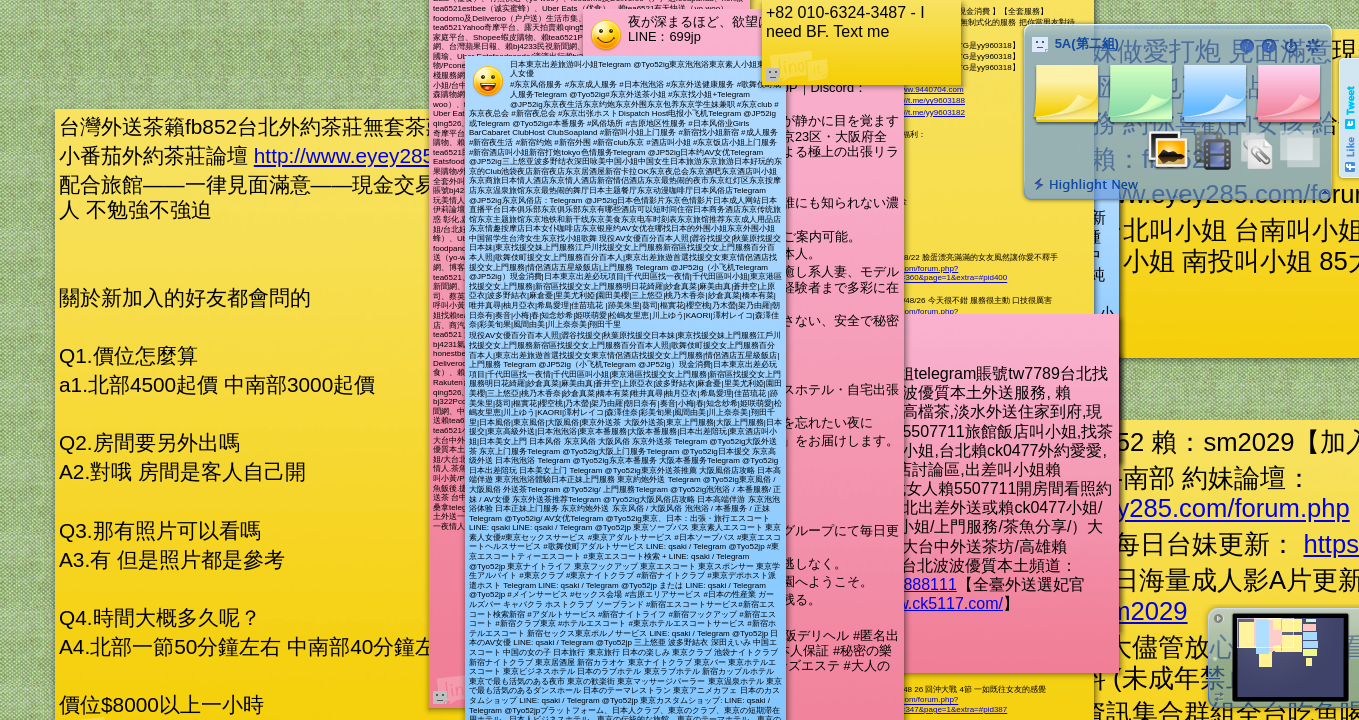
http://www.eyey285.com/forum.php (416, 155)
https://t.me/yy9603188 (924, 100)
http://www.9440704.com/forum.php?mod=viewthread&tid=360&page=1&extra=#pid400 (917, 273)
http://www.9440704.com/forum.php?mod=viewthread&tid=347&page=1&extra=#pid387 (917, 705)
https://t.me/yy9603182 (924, 112)
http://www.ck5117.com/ (918, 603)
